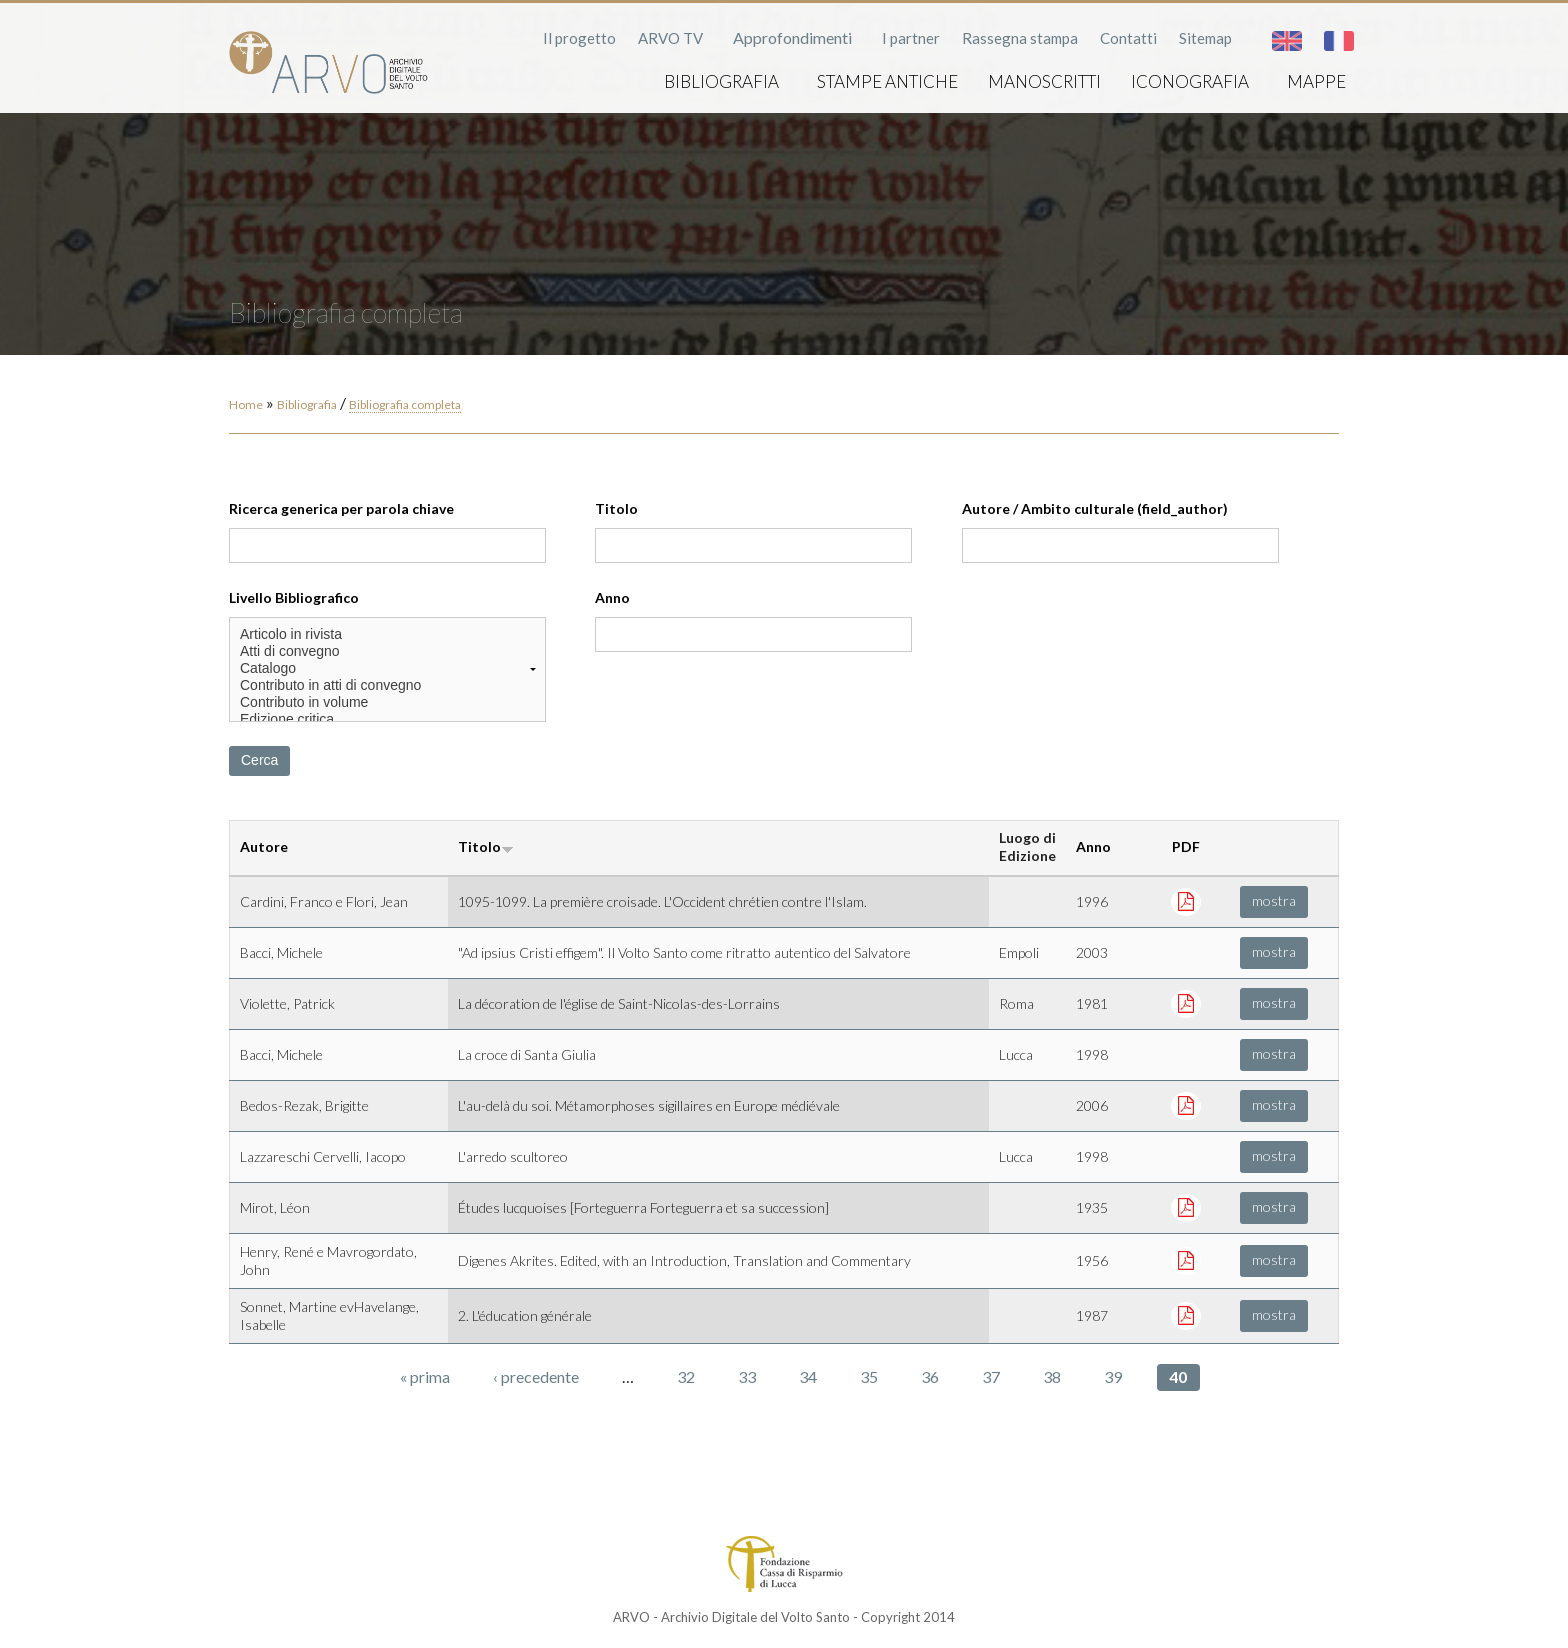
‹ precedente (536, 1376)
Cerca (259, 760)
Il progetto (579, 38)
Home (246, 404)
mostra (1274, 900)
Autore (264, 846)
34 (808, 1376)
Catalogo (387, 668)
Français (1339, 41)
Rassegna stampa (1020, 38)
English (1287, 41)
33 (747, 1376)
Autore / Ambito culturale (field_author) (1095, 508)
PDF (1186, 846)
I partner (911, 38)
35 (869, 1376)
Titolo (616, 508)
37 (991, 1376)
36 (930, 1376)
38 (1052, 1376)
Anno (612, 597)
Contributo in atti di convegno (387, 685)
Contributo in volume (387, 702)
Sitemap (1205, 38)
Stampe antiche (887, 81)
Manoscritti (1044, 81)
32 (686, 1376)
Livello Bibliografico (294, 597)
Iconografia (1190, 81)
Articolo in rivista (387, 634)
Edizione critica (387, 719)
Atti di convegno (387, 651)
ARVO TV (670, 38)
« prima (425, 1376)
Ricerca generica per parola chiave (341, 508)
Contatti (1128, 38)
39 (1113, 1376)
